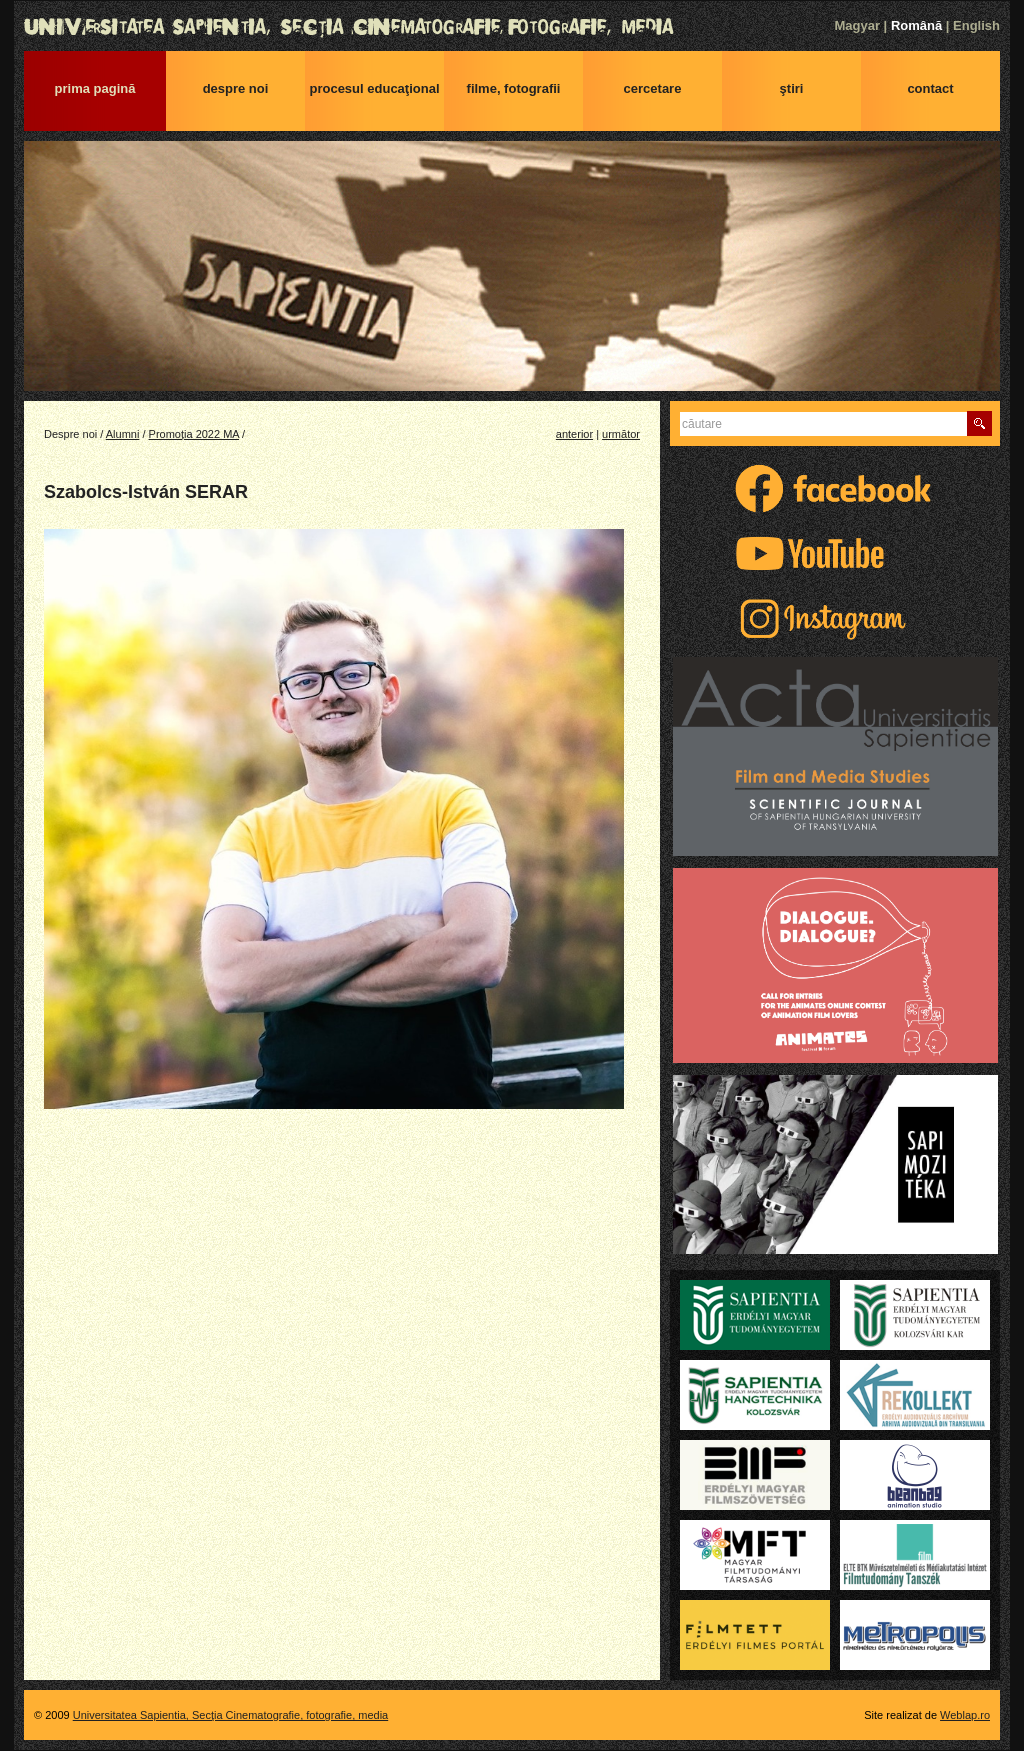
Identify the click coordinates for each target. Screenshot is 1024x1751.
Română (916, 25)
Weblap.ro (965, 1715)
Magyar (857, 25)
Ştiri (792, 88)
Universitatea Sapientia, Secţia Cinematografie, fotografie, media (512, 27)
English (976, 25)
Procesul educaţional (374, 88)
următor (621, 434)
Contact (930, 88)
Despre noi (236, 88)
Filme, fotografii (514, 88)
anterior (574, 434)
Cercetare (653, 88)
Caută (979, 423)
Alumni (123, 434)
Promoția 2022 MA (194, 434)
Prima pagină (95, 88)
